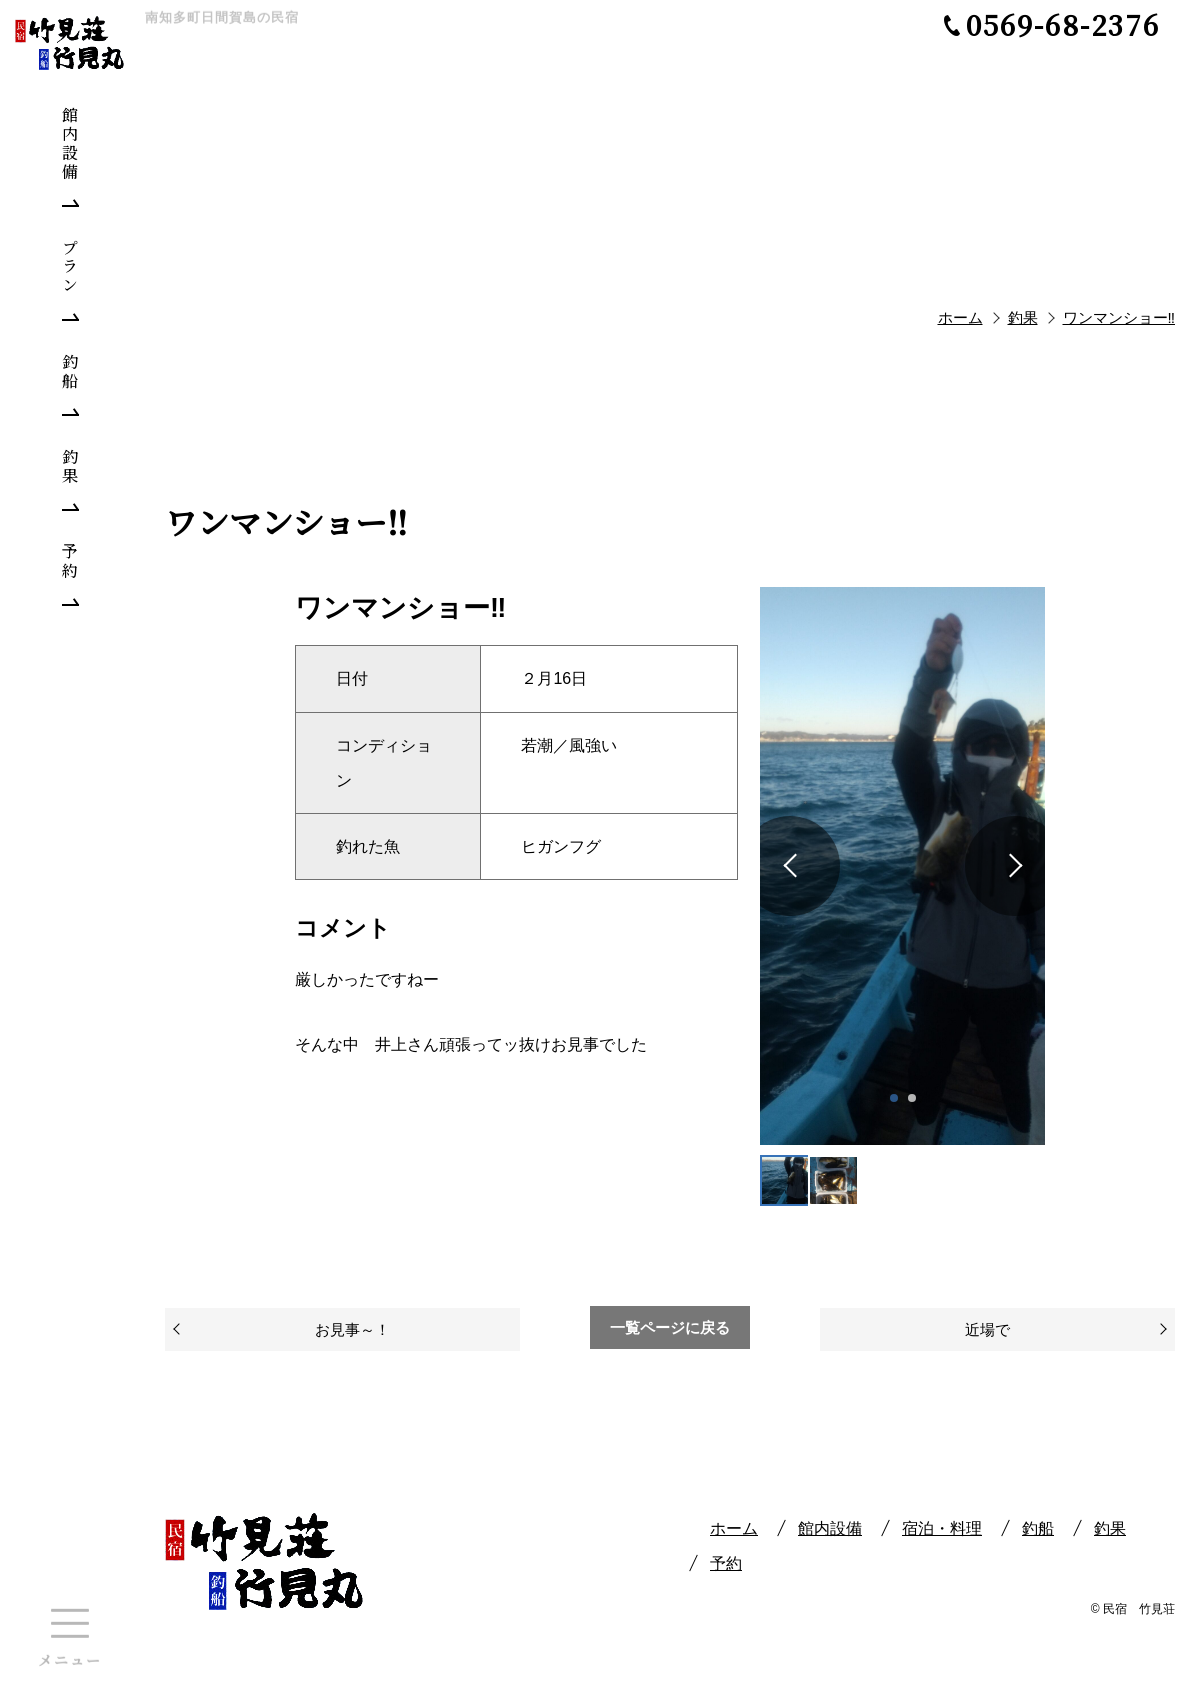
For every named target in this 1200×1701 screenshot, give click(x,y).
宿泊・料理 (942, 1528)
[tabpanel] (902, 865)
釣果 (1110, 1528)
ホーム (734, 1528)
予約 (726, 1563)
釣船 (1038, 1528)
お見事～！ (352, 1329)
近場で (987, 1329)
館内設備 (830, 1528)
